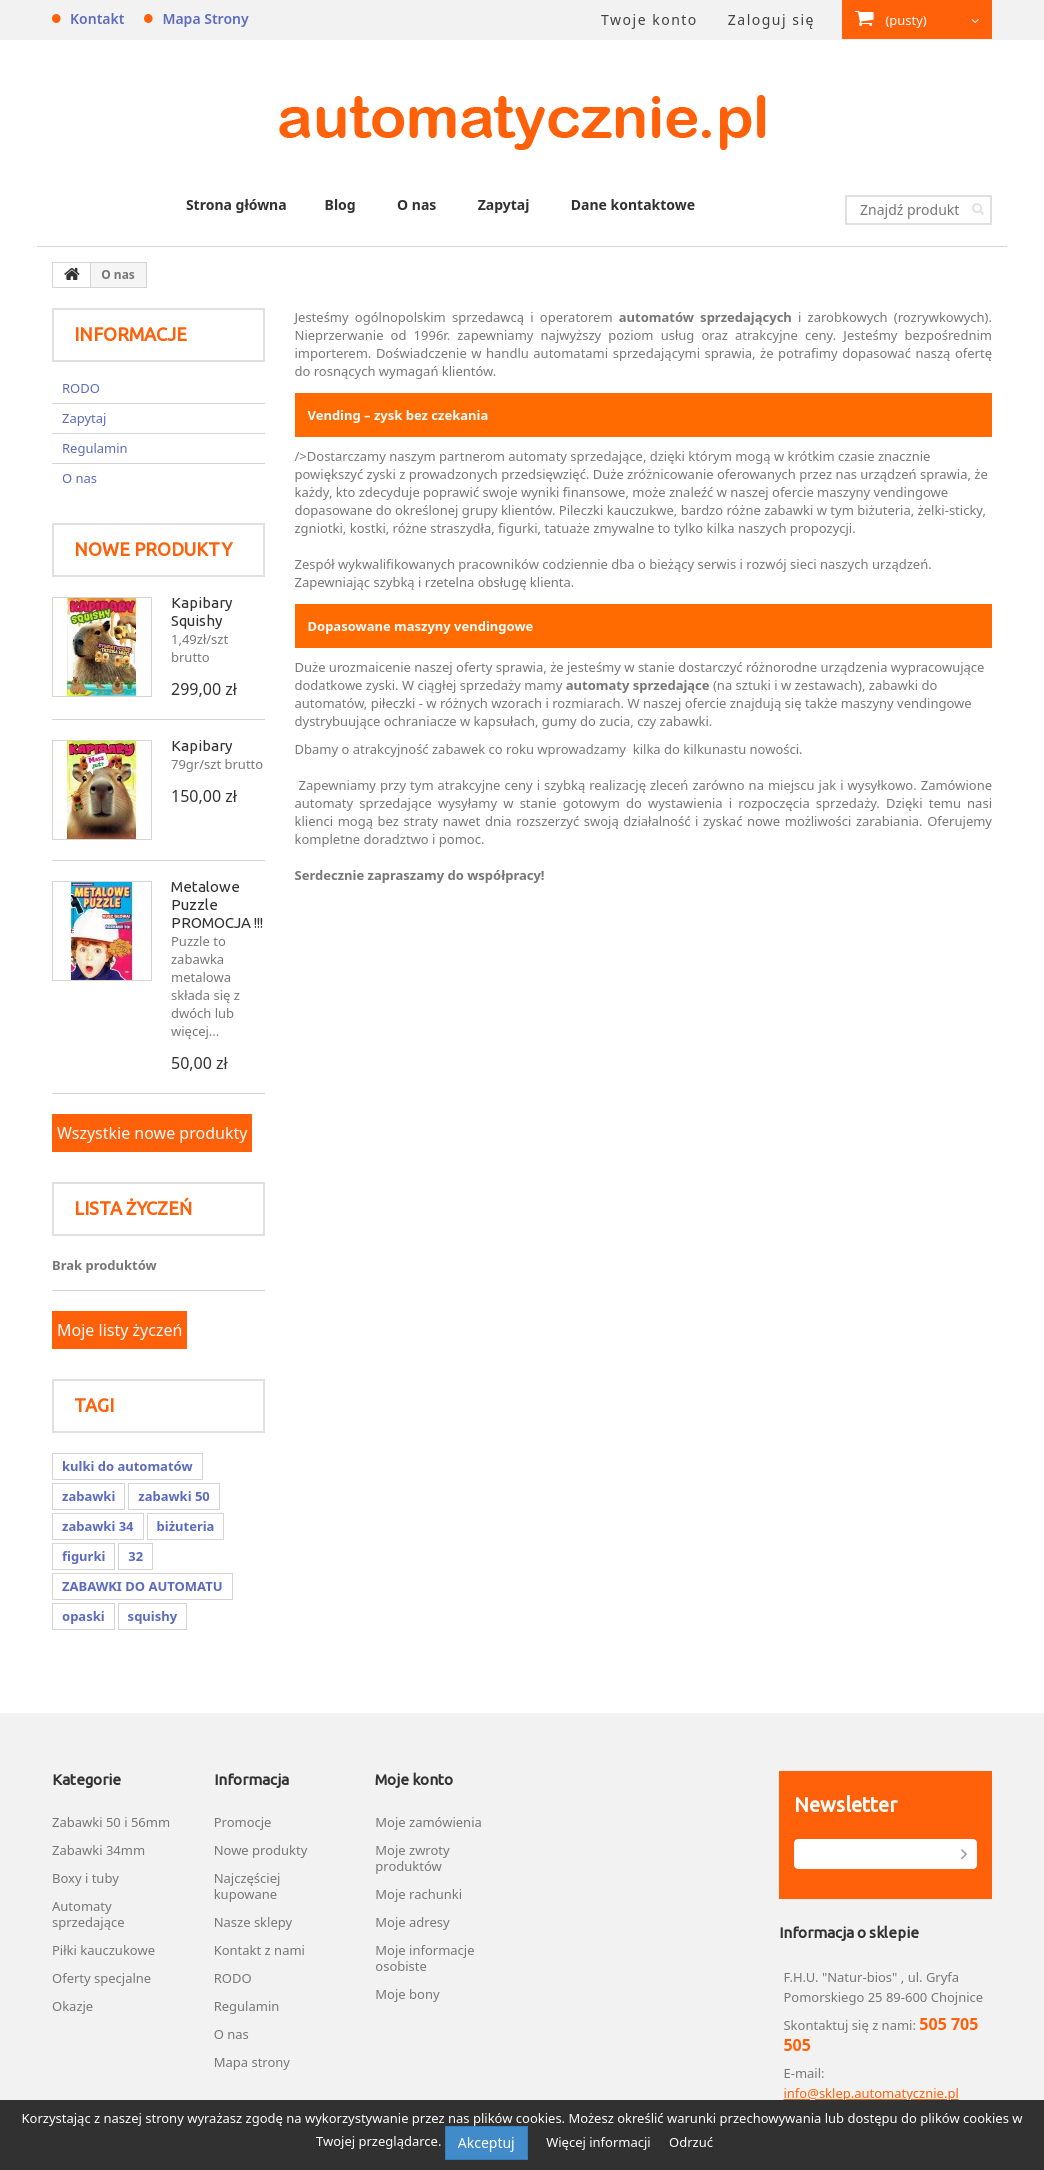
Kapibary (201, 745)
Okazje (72, 2006)
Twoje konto (649, 19)
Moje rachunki (418, 1894)
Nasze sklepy (253, 1922)
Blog (340, 204)
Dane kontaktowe (633, 204)
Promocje (243, 1822)
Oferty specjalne (101, 1978)
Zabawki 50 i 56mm (111, 1822)
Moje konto (414, 1779)
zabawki (88, 1496)
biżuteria (186, 1526)
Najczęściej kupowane (247, 1886)
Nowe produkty (153, 549)
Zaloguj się (771, 19)
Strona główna (236, 204)
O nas (416, 204)
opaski (83, 1616)
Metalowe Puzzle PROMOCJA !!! (217, 904)
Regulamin (95, 448)
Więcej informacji (600, 2142)
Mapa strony (205, 18)
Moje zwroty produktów (412, 1858)
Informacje (130, 334)
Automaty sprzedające (88, 1914)
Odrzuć (691, 2142)
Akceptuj (486, 2142)
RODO (81, 388)
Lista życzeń (133, 1208)
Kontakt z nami (259, 1950)
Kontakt (97, 18)
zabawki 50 (174, 1496)
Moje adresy (412, 1922)
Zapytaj (504, 204)
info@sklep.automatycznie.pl (870, 2093)
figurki (83, 1556)
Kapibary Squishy (201, 611)
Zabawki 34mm (98, 1850)
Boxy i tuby (85, 1878)
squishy (152, 1616)
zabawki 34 (98, 1526)
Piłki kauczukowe (103, 1950)
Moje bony (407, 1994)
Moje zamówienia (428, 1822)
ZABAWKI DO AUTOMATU (142, 1586)
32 (135, 1556)
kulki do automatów (127, 1466)
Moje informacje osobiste (424, 1958)
